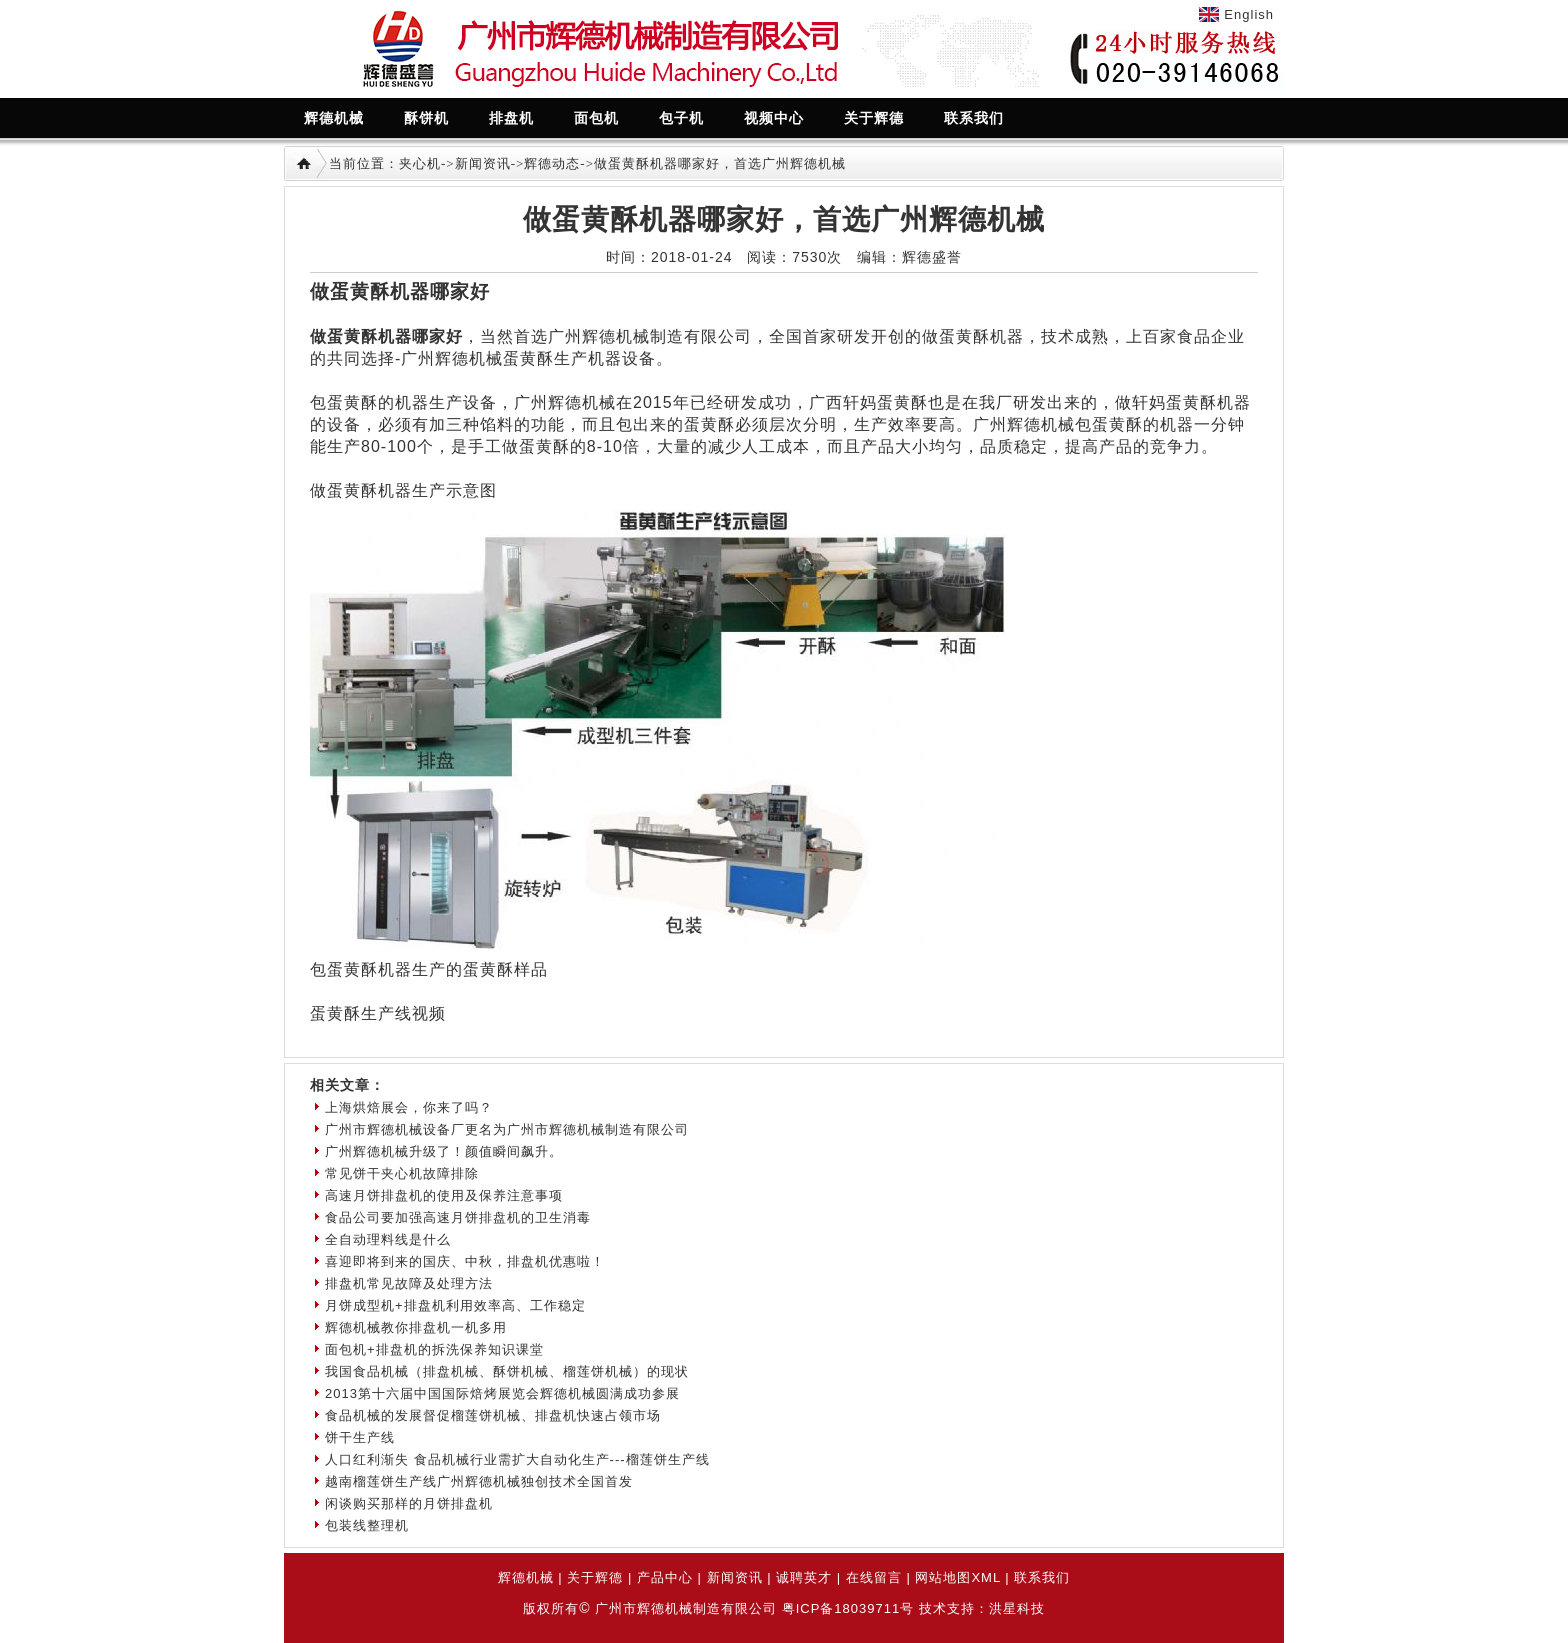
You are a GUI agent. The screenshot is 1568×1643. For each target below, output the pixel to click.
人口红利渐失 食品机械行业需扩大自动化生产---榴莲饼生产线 (517, 1459)
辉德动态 (552, 163)
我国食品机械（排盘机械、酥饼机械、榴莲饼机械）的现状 (507, 1371)
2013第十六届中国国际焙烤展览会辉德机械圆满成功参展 (502, 1393)
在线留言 (874, 1577)
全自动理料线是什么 (388, 1239)
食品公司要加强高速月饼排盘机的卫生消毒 (458, 1217)
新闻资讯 (483, 163)
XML (985, 1577)
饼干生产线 (360, 1437)
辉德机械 (526, 1577)
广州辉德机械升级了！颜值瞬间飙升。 (444, 1151)
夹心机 (420, 163)
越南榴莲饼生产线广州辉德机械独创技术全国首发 (479, 1481)
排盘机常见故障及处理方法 (409, 1283)
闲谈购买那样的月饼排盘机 (409, 1503)
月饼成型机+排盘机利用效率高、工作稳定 (455, 1305)
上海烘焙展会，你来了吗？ (409, 1107)
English (1249, 14)
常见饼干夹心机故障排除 (402, 1173)
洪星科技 (1017, 1608)
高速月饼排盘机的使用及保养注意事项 (444, 1195)
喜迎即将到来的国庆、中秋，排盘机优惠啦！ (465, 1261)
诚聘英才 (804, 1577)
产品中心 (665, 1577)
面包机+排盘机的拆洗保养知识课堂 (434, 1349)
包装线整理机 (367, 1525)
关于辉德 (595, 1577)
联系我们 (1042, 1577)
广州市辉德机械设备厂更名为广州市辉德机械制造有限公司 (507, 1129)
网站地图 (943, 1577)
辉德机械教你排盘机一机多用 (416, 1327)
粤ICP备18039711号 (848, 1608)
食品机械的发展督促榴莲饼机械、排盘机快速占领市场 (493, 1415)
